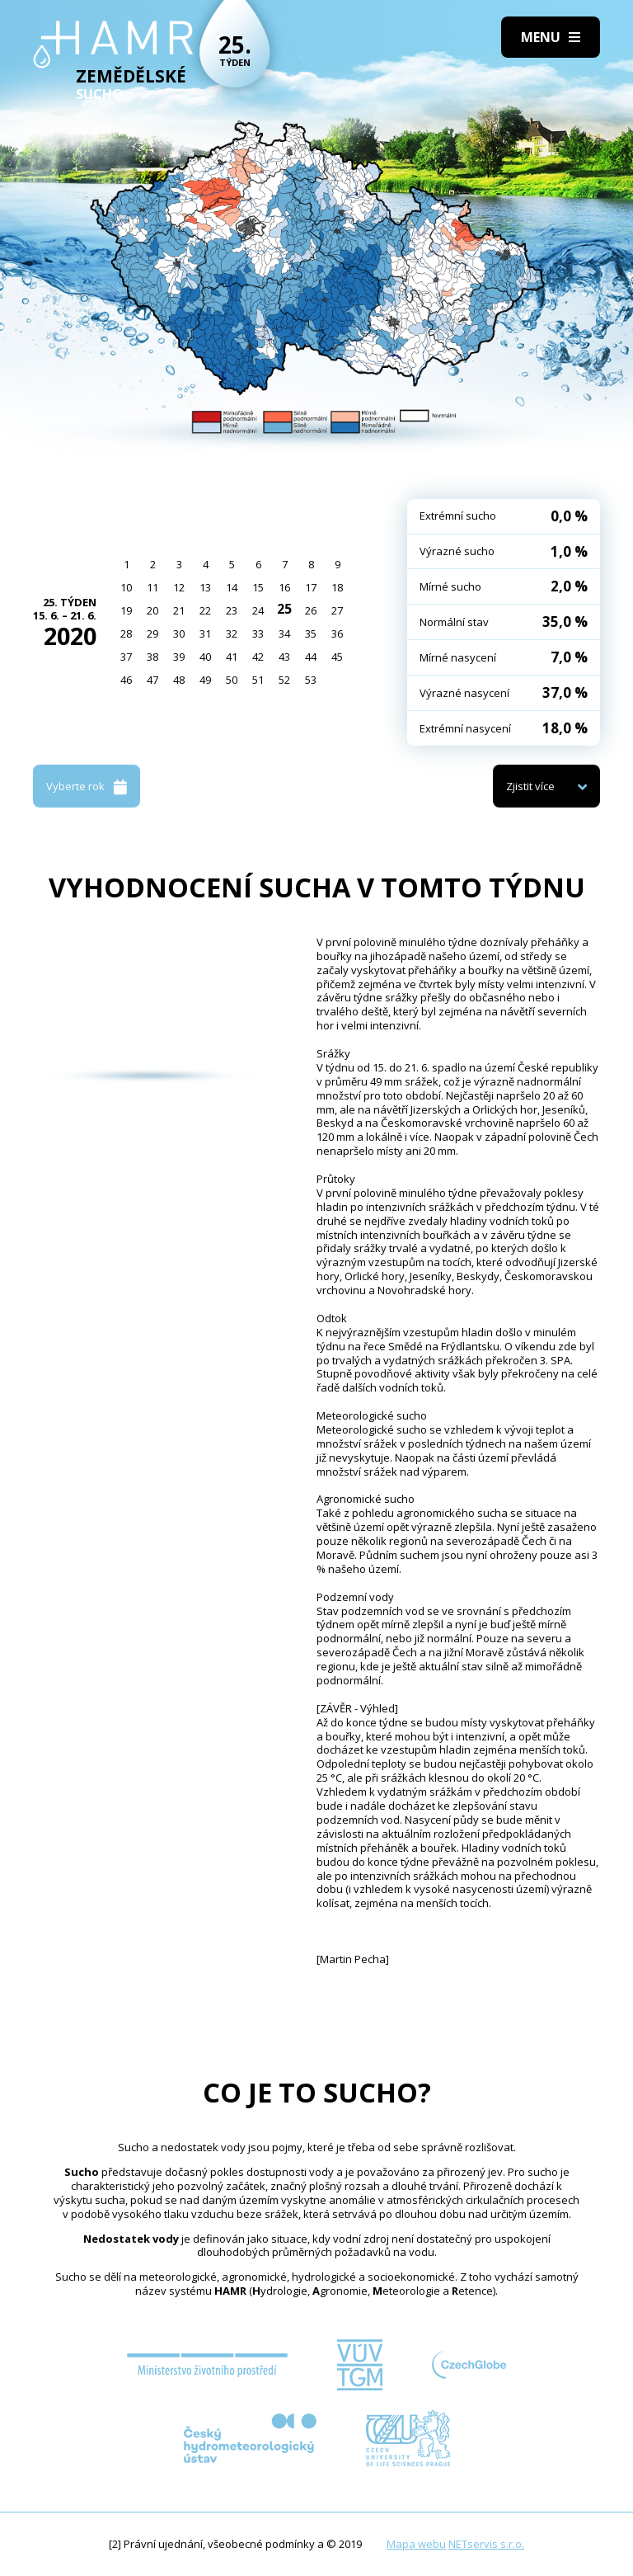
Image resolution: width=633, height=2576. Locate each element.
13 (205, 587)
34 (284, 633)
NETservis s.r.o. (486, 2543)
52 (284, 679)
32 (231, 633)
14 (231, 587)
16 (284, 587)
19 (126, 610)
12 (179, 587)
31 (205, 633)
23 (231, 610)
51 (258, 679)
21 (179, 610)
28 (126, 633)
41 (231, 656)
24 (258, 610)
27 (337, 610)
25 (284, 609)
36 (337, 633)
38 (152, 656)
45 (337, 656)
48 (179, 679)
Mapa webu (416, 2543)
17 (310, 587)
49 (205, 679)
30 (179, 633)
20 (152, 610)
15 (258, 587)
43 (284, 656)
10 (126, 587)
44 (310, 656)
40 (205, 656)
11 (152, 587)
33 (258, 633)
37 (126, 656)
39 (179, 656)
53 (310, 679)
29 (152, 633)
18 (337, 587)
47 (152, 679)
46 (126, 679)
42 (258, 656)
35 (310, 633)
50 (231, 679)
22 (205, 610)
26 (310, 610)
